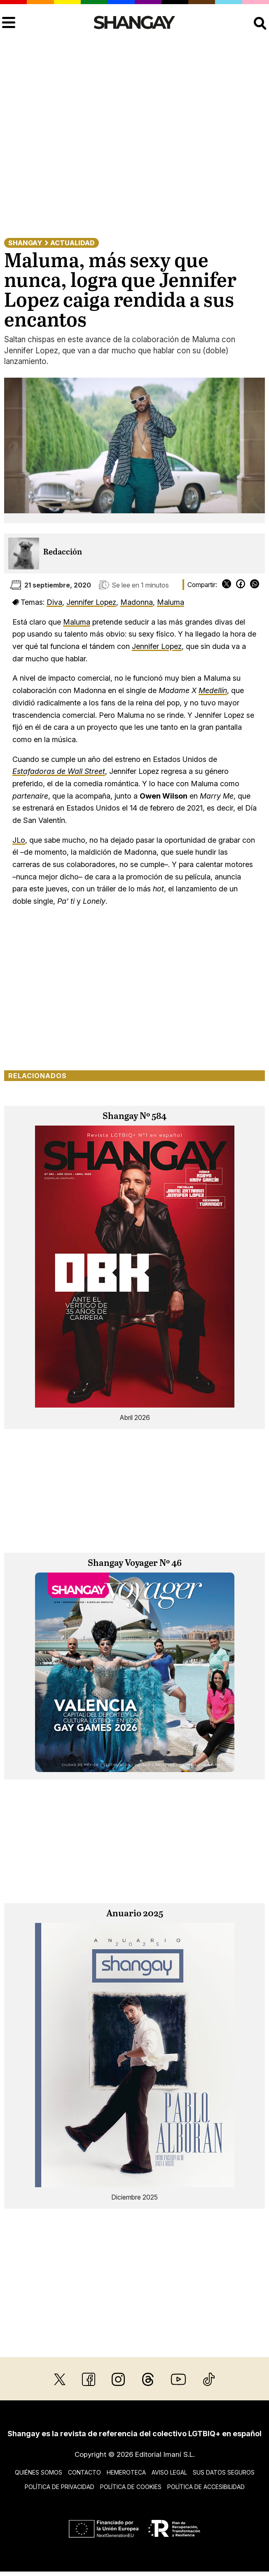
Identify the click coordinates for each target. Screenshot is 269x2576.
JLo (18, 840)
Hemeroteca (126, 2472)
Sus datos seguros (224, 2472)
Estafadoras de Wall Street (58, 771)
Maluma (170, 602)
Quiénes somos (38, 2472)
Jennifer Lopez (91, 602)
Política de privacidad (59, 2486)
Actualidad (72, 243)
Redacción (62, 552)
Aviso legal (169, 2472)
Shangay (25, 243)
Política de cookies (130, 2486)
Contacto (84, 2472)
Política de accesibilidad (206, 2486)
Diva (54, 602)
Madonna (136, 602)
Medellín (213, 690)
